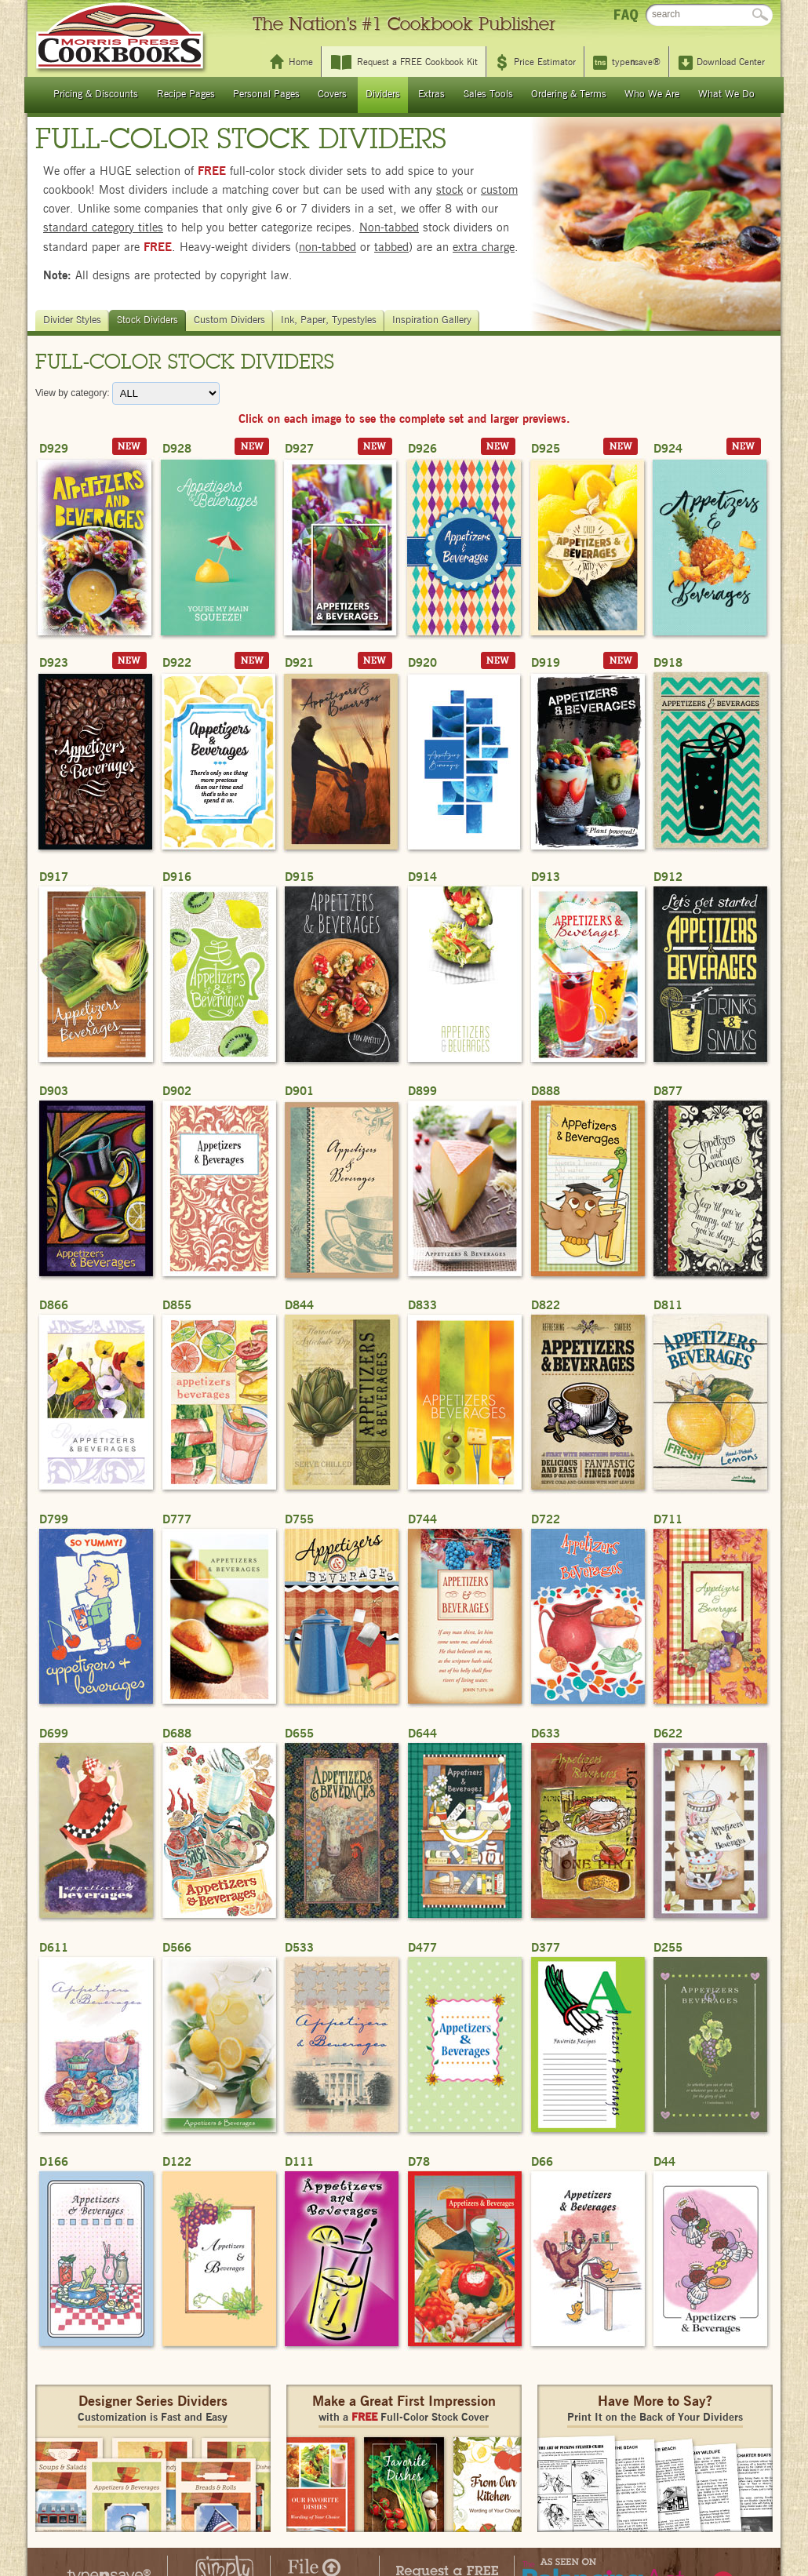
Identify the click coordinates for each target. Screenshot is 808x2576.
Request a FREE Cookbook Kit (417, 62)
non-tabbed (327, 247)
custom (499, 190)
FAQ (626, 14)
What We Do (726, 94)
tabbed (391, 247)
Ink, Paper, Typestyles (330, 320)
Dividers (383, 94)
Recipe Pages (186, 94)
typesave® (636, 62)
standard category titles (103, 228)
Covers (332, 94)
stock (449, 190)
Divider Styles (74, 320)
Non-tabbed (389, 228)
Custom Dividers (231, 320)
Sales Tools (488, 94)
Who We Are (651, 94)
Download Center (731, 62)
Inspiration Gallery (433, 320)
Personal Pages (266, 94)
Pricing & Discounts (95, 94)
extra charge (484, 247)
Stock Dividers (149, 320)
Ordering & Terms (568, 94)
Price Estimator (545, 62)
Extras (431, 94)
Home (301, 62)
